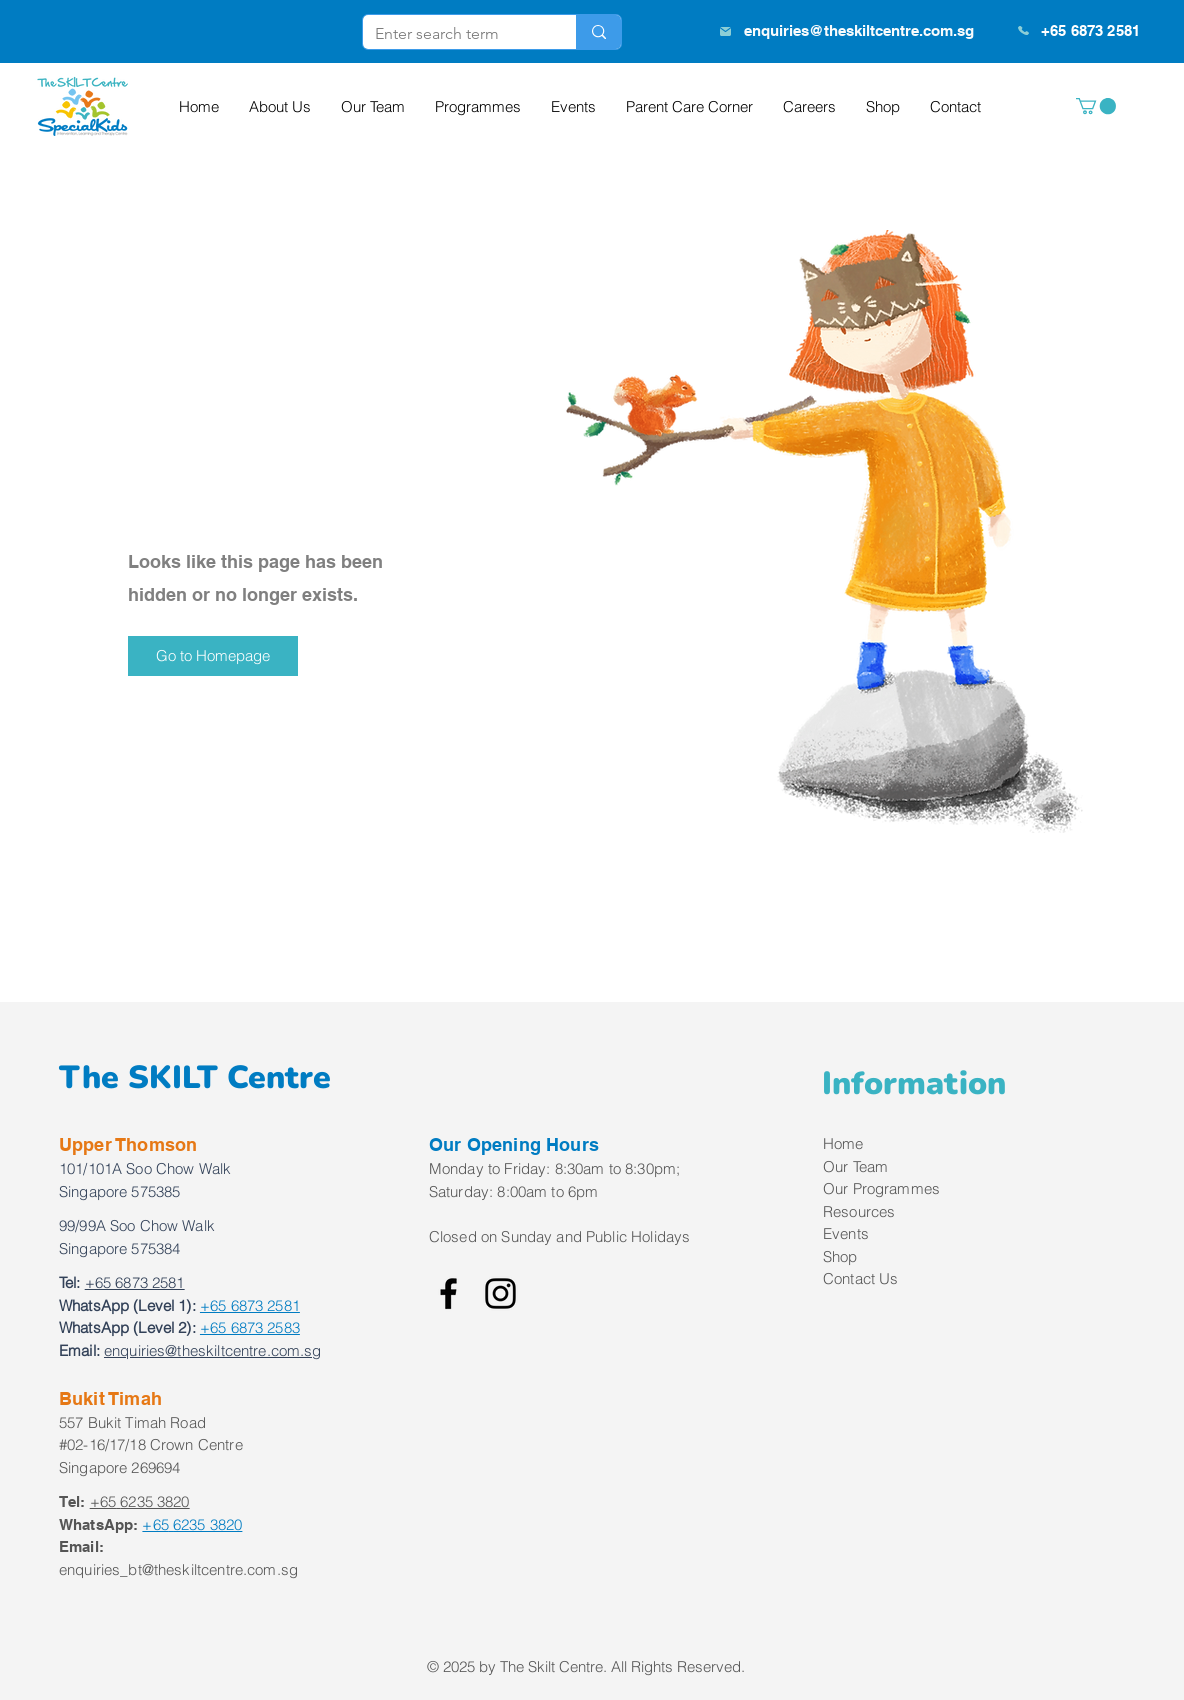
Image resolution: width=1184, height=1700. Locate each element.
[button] (1096, 106)
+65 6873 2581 (250, 1305)
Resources (859, 1211)
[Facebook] (448, 1293)
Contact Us (861, 1278)
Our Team (855, 1166)
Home (843, 1143)
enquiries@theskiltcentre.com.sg (859, 30)
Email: (79, 1350)
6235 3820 (192, 1524)
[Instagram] (500, 1293)
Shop (840, 1256)
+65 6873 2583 (250, 1327)
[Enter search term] (454, 34)
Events (846, 1233)
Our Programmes (881, 1188)
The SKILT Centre (195, 1077)
